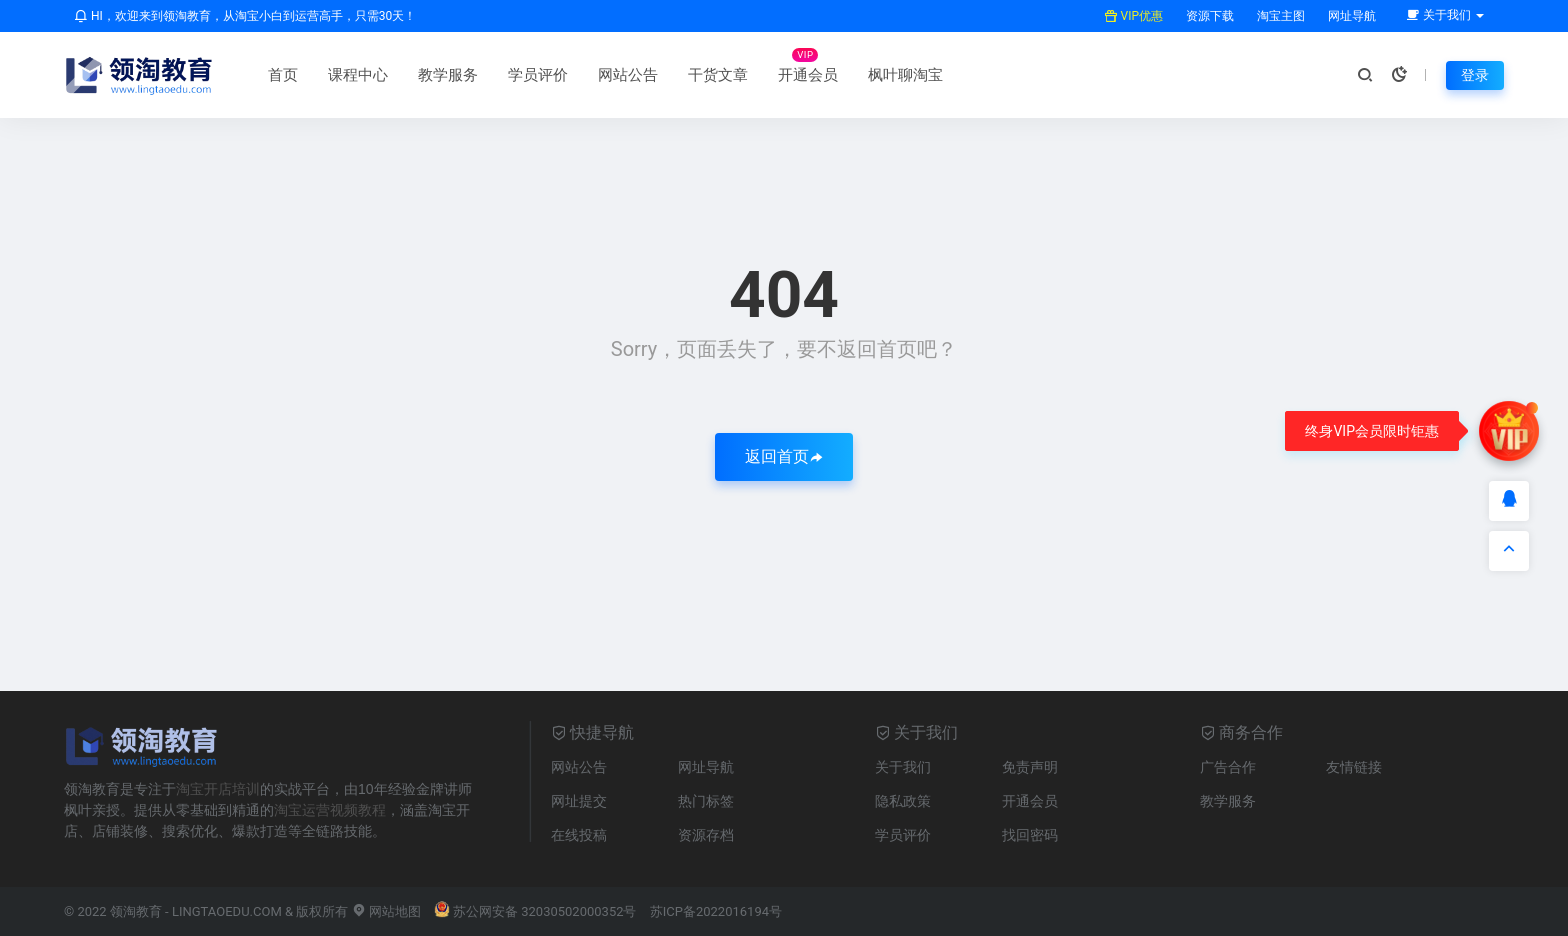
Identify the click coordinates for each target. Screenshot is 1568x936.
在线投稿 (579, 835)
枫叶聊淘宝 (905, 75)
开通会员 (808, 75)
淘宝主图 (1279, 16)
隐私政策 (903, 801)
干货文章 (718, 75)
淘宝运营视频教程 (330, 810)
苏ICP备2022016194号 (716, 911)
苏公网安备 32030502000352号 (535, 911)
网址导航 (1350, 16)
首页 (283, 75)
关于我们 (903, 767)
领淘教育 (136, 911)
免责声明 (1030, 767)
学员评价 (538, 75)
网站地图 (386, 911)
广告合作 (1228, 767)
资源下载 (1208, 16)
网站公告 (628, 75)
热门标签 (706, 801)
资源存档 (706, 835)
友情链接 (1354, 767)
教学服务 (448, 75)
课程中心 (358, 75)
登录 (1475, 75)
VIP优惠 (1133, 16)
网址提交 (579, 801)
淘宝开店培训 (218, 789)
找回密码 (1030, 835)
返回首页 (784, 456)
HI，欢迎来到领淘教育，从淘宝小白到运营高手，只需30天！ (245, 16)
